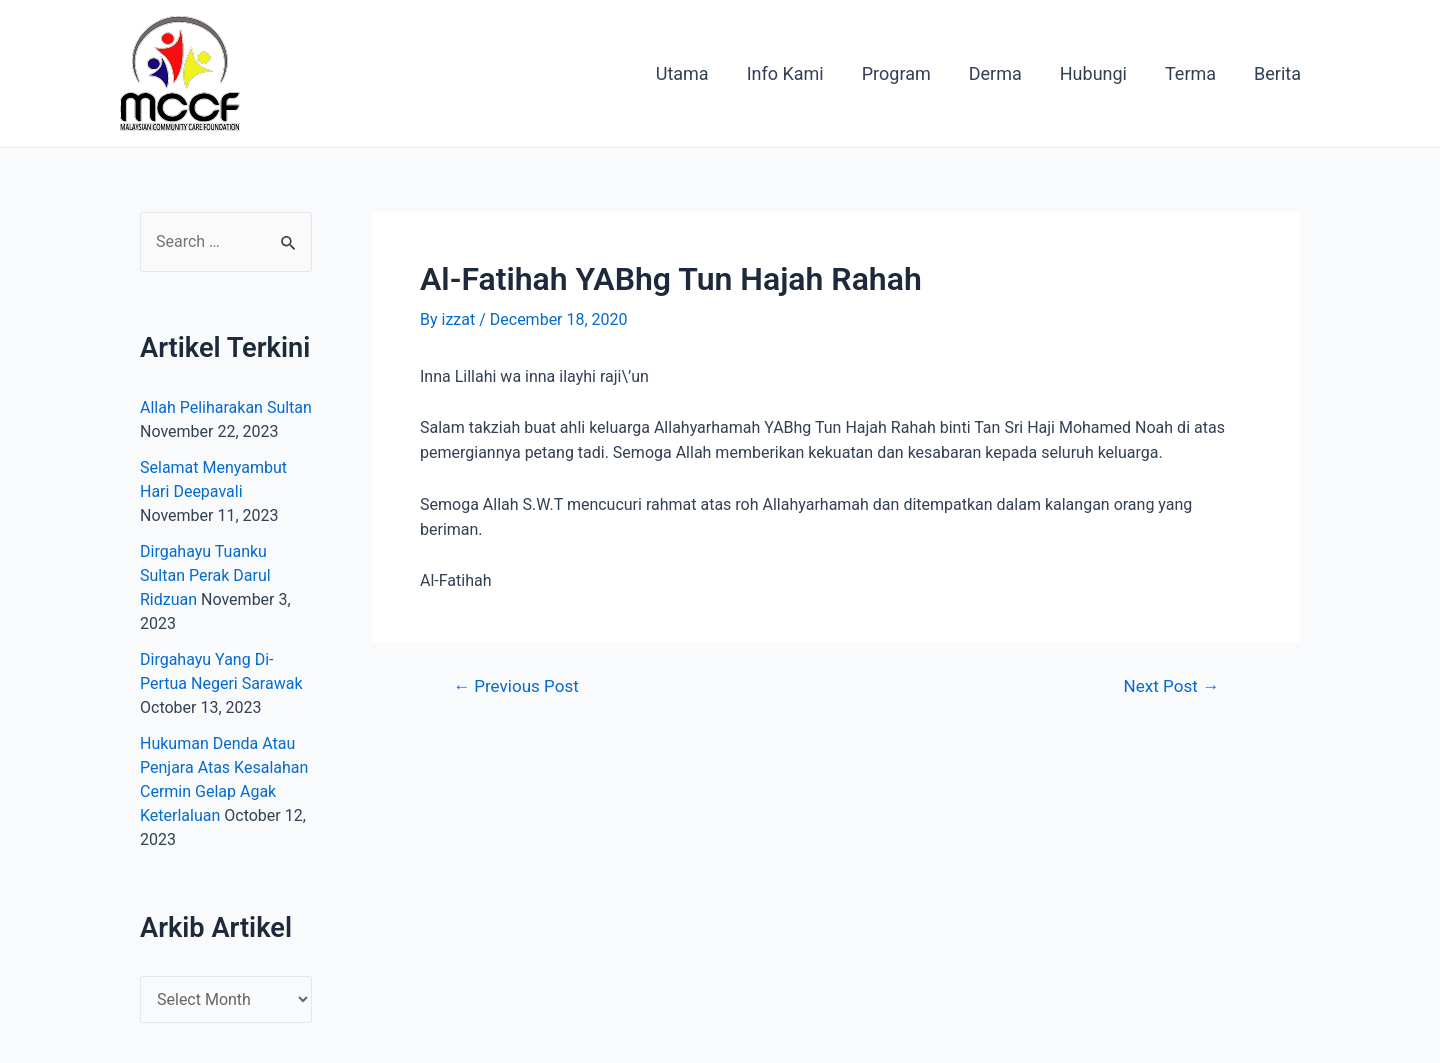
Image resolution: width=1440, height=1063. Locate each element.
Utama (695, 73)
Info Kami (796, 73)
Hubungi (1098, 73)
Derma (1002, 73)
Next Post (1171, 686)
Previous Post (516, 686)
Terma (1193, 73)
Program (905, 73)
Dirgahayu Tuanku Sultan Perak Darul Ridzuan (205, 575)
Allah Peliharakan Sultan (226, 407)
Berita (1278, 73)
